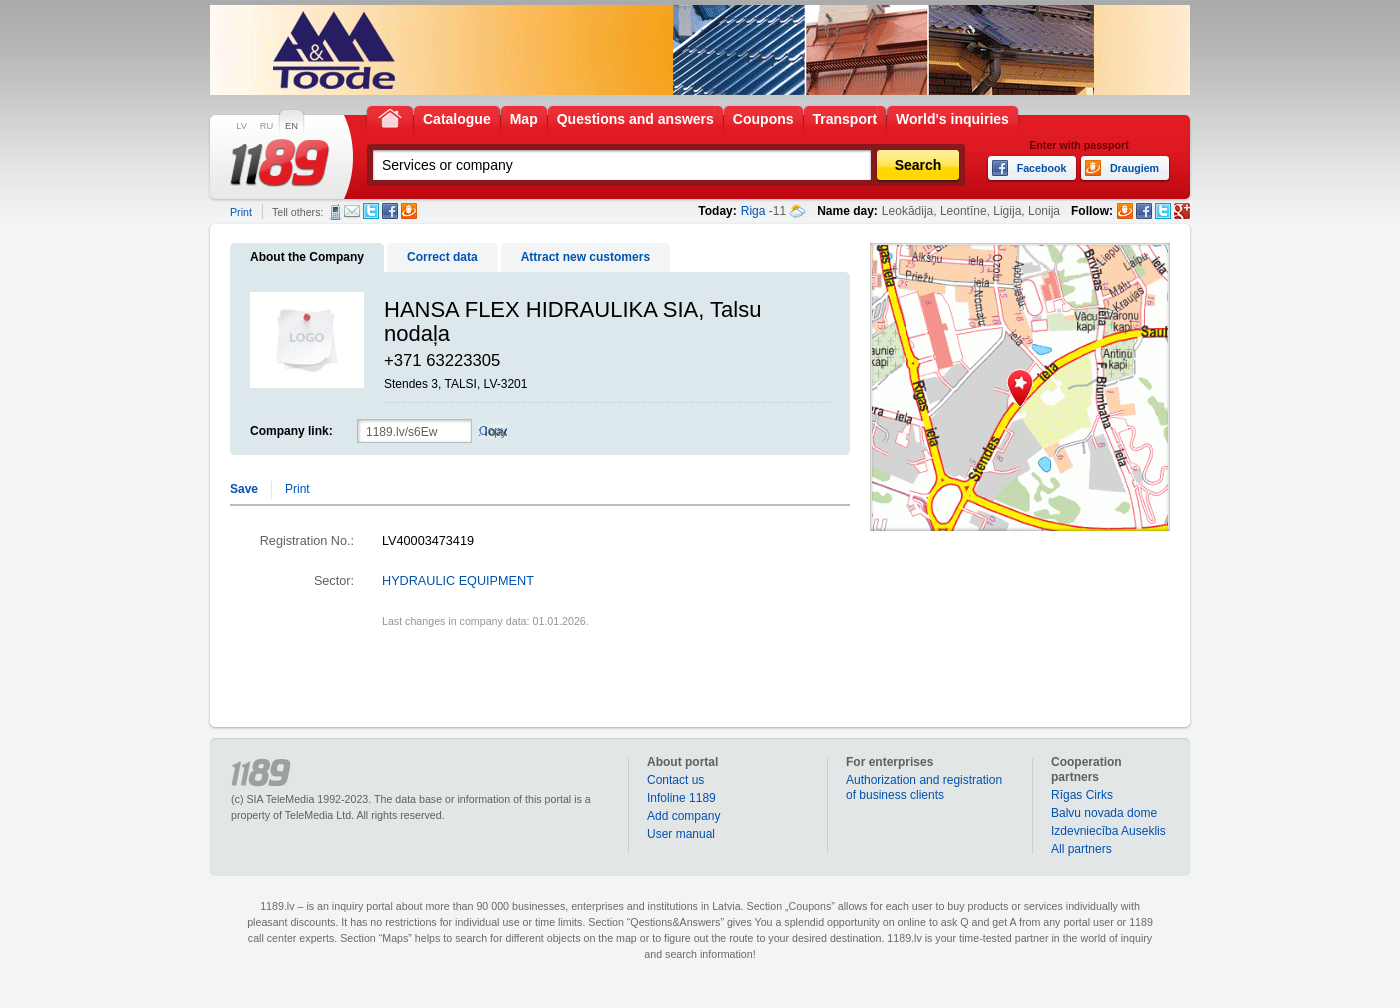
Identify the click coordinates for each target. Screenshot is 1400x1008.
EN (291, 126)
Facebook (390, 211)
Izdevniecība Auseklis (1108, 831)
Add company (683, 816)
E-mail (352, 211)
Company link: (291, 431)
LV (241, 126)
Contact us (675, 780)
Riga (753, 211)
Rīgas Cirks (1082, 795)
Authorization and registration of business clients (924, 787)
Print (241, 212)
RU (266, 126)
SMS (335, 212)
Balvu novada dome (1104, 813)
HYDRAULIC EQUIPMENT (458, 581)
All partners (1081, 849)
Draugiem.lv (409, 211)
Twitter (371, 211)
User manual (681, 834)
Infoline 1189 (681, 798)
